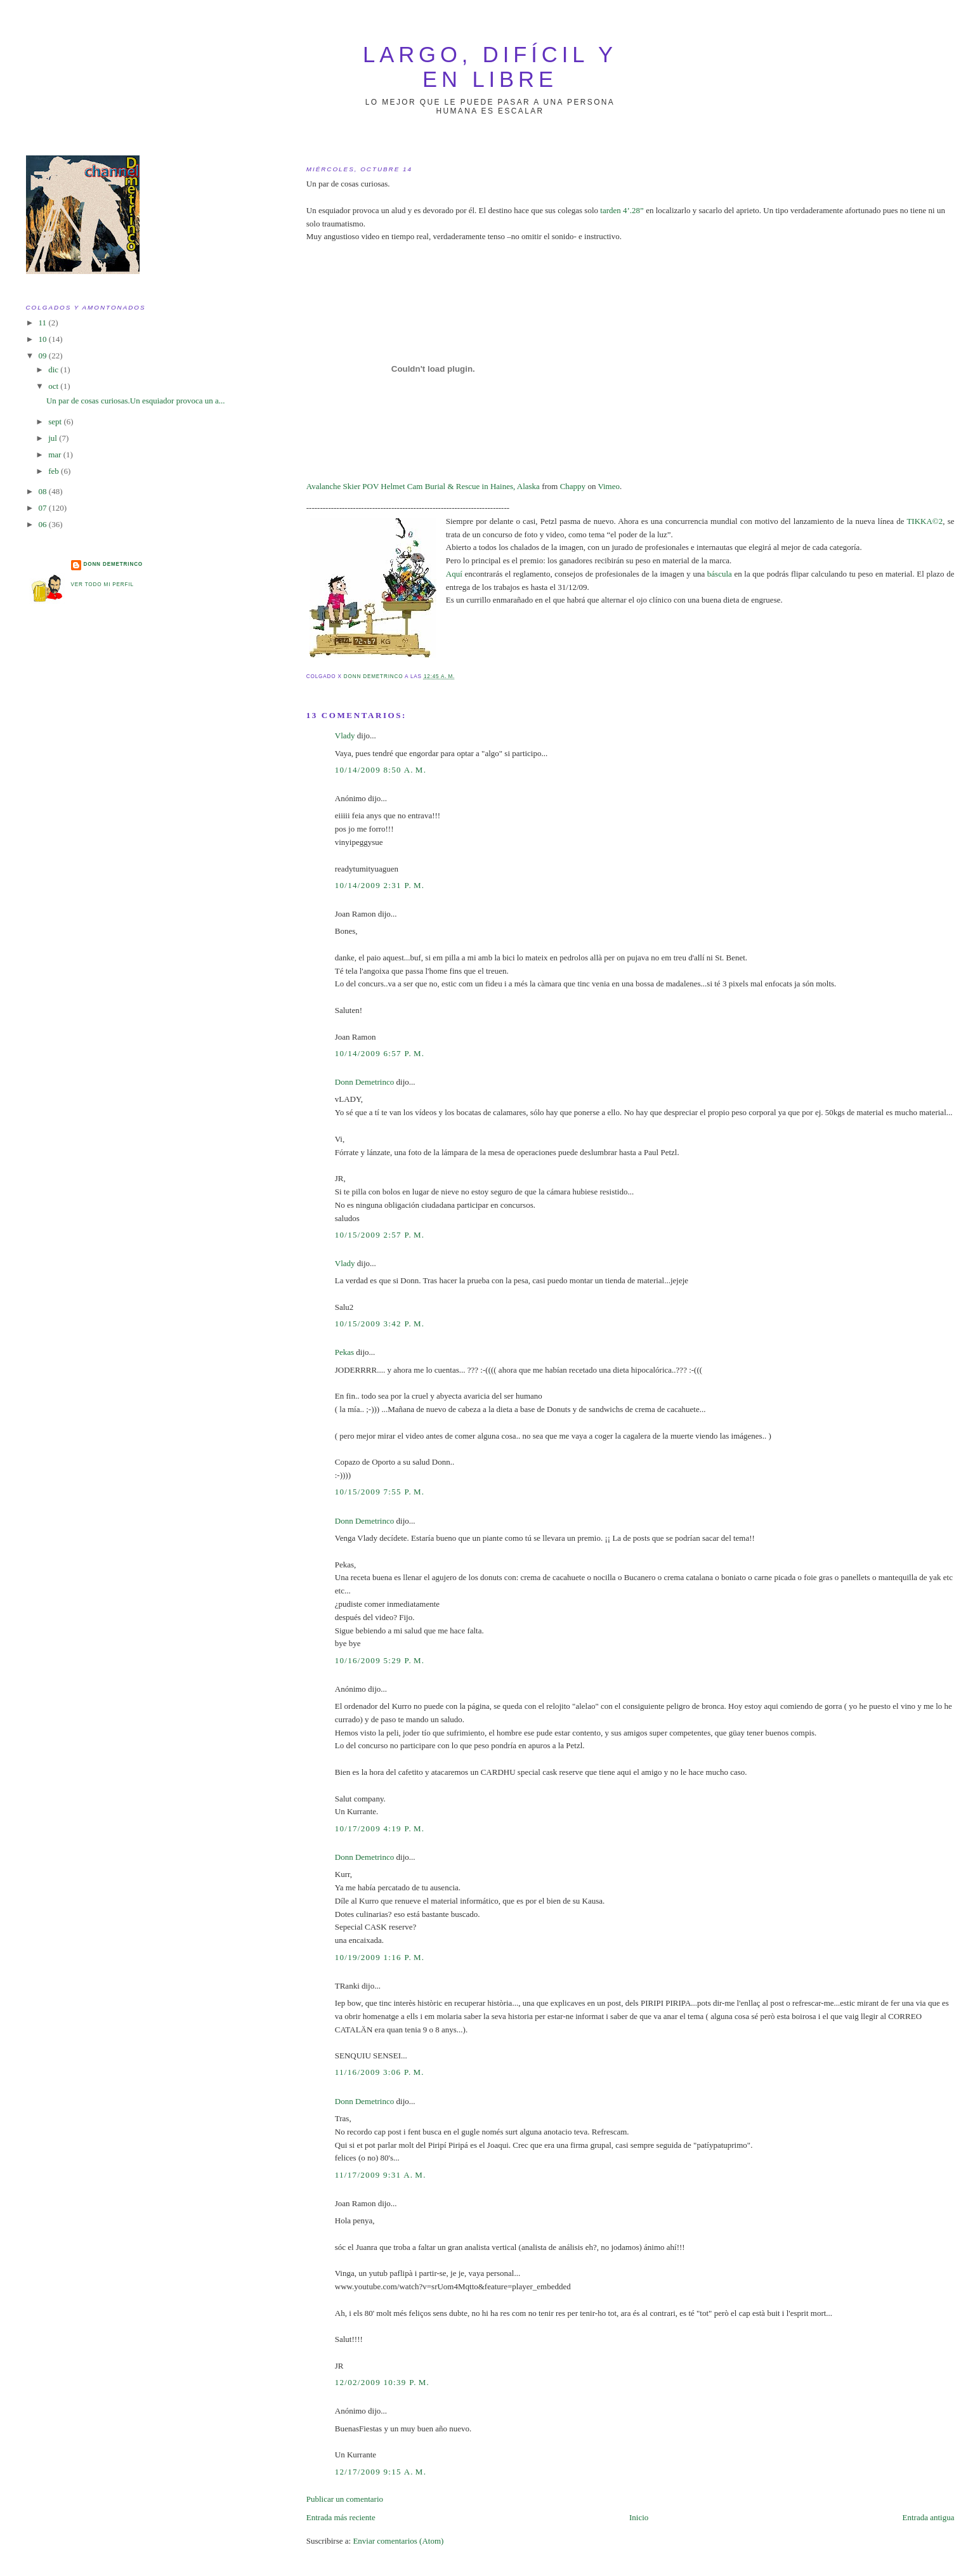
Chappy (572, 486)
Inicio (638, 2517)
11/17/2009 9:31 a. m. (380, 2175)
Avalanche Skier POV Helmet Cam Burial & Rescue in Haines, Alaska (423, 486)
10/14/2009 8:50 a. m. (381, 770)
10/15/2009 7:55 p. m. (380, 1491)
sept (55, 421)
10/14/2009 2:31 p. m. (380, 885)
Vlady (345, 735)
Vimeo (609, 486)
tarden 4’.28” (622, 210)
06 (44, 524)
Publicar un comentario (344, 2499)
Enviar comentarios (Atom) (398, 2541)
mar (55, 454)
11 (44, 322)
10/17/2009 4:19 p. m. (380, 1828)
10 (44, 339)
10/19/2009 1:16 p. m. (380, 1957)
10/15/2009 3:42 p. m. (380, 1323)
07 (44, 508)
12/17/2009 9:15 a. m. (381, 2471)
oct (54, 386)
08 (44, 491)
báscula (719, 574)
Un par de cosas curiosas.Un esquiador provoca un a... (135, 400)
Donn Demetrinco (365, 1082)
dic (54, 369)
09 (44, 355)
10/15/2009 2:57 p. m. (380, 1234)
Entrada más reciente (341, 2517)
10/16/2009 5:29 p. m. (380, 1660)
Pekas (344, 1352)
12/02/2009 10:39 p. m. (382, 2382)
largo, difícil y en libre (490, 66)
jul (53, 438)
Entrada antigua (929, 2517)
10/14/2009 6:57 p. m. (380, 1053)
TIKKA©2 (924, 521)
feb (54, 471)
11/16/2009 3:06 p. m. (379, 2072)
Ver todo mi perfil (102, 584)
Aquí (454, 574)
